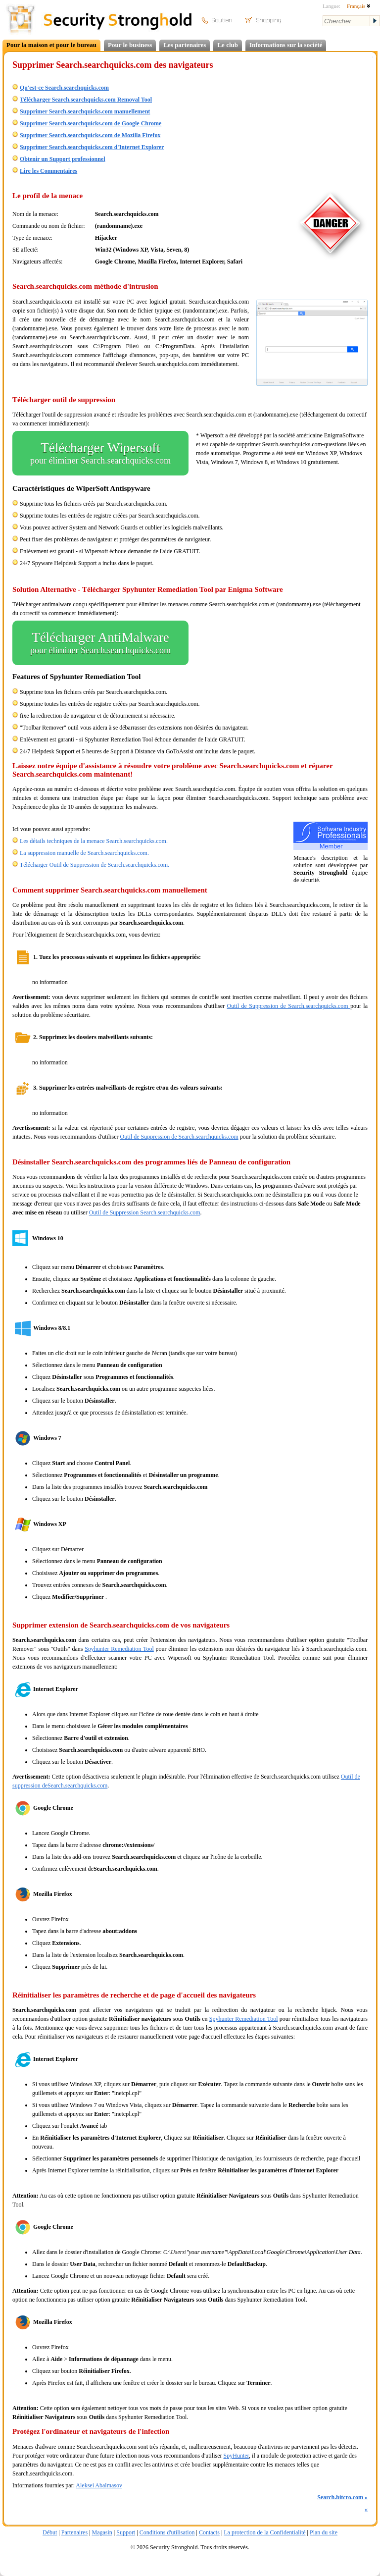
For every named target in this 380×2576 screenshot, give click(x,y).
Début (50, 2532)
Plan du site (323, 2532)
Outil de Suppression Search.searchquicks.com (144, 1212)
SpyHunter (236, 2455)
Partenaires (74, 2532)
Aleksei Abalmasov (99, 2485)
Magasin (102, 2532)
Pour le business (130, 45)
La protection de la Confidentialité (264, 2532)
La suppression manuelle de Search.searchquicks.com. (84, 852)
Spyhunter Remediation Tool (119, 1648)
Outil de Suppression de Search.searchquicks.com (288, 1005)
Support (125, 2532)
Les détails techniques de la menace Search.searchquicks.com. (94, 841)
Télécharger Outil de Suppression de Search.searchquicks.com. (94, 864)
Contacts (209, 2532)
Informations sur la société (285, 45)
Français (359, 6)
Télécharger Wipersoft (100, 453)
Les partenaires (184, 45)
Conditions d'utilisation (167, 2532)
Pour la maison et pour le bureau (51, 45)
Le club (227, 45)
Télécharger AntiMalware (100, 643)
